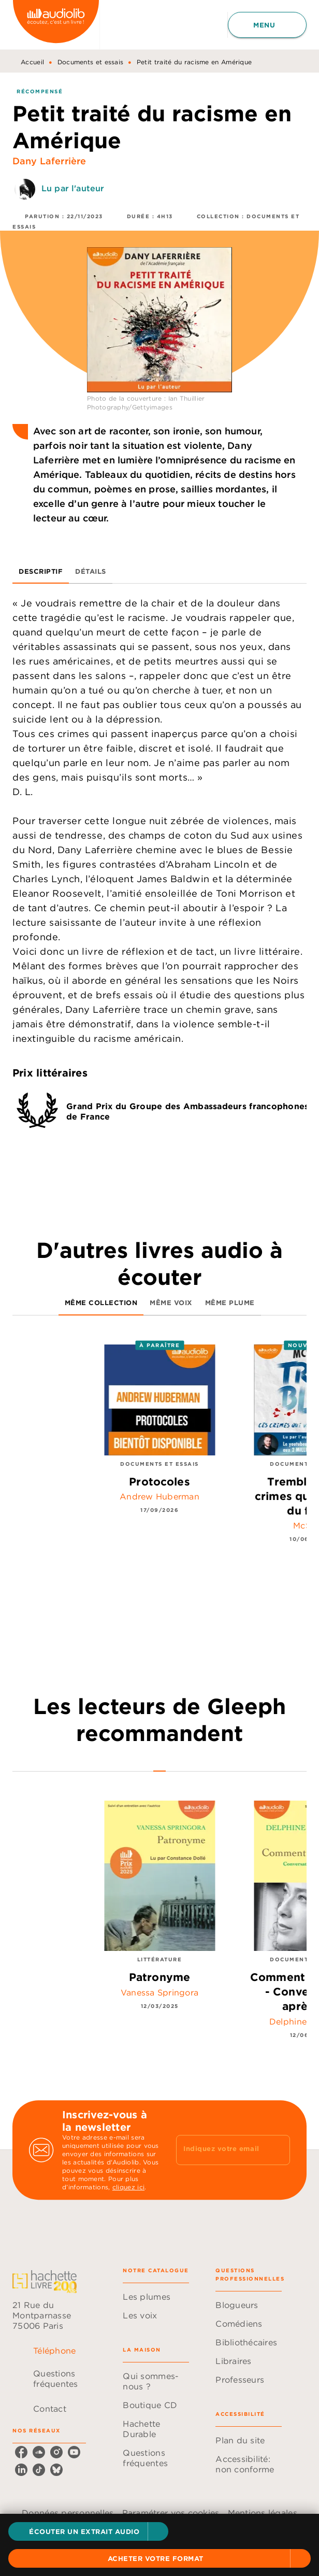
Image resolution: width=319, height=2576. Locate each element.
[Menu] (267, 25)
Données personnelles (67, 2513)
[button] (88, 2531)
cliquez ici (128, 2187)
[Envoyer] (277, 2150)
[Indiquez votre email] (220, 2150)
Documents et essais (90, 62)
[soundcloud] (39, 2452)
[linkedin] (21, 2470)
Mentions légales (262, 2513)
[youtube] (74, 2452)
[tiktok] (39, 2470)
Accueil (32, 62)
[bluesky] (56, 2470)
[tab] (40, 571)
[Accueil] (55, 24)
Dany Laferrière (49, 161)
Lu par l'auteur (72, 188)
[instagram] (56, 2452)
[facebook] (21, 2452)
